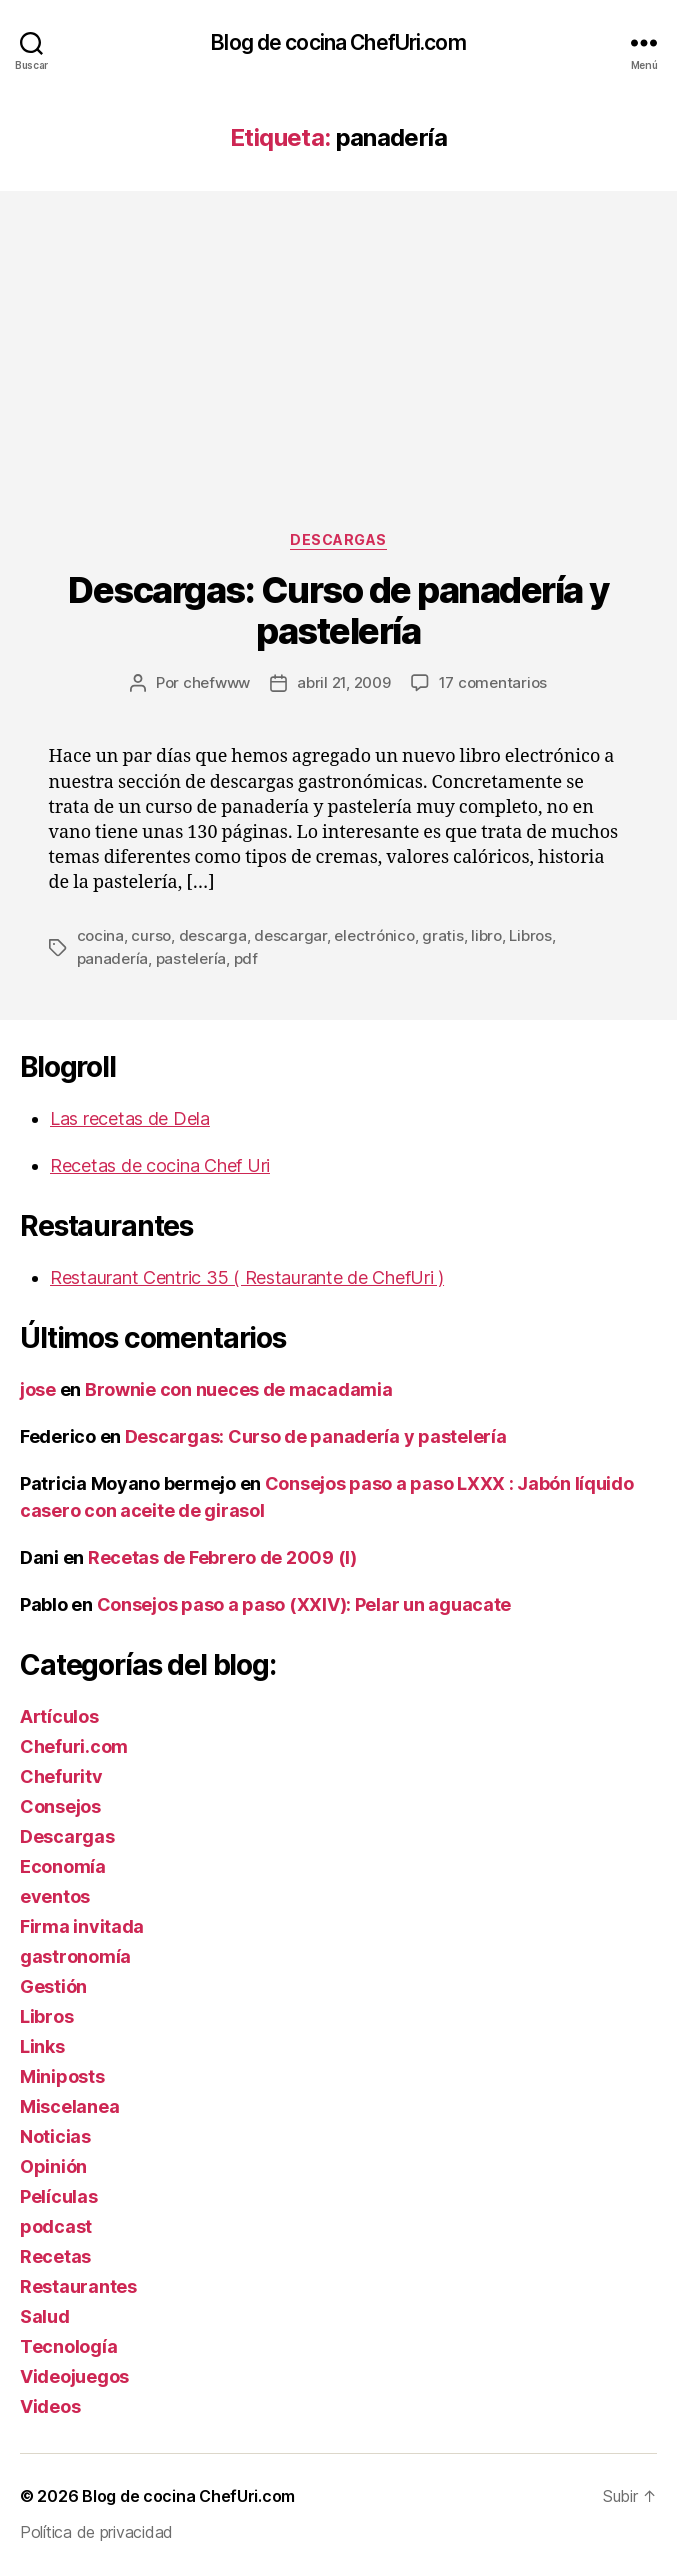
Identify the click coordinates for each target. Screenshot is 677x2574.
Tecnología (68, 2346)
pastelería (191, 958)
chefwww (216, 682)
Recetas (55, 2256)
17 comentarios (493, 682)
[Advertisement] (338, 381)
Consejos (60, 1806)
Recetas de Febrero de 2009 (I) (222, 1557)
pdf (246, 958)
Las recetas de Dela (130, 1118)
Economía (63, 1866)
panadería (113, 958)
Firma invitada (82, 1926)
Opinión (53, 2166)
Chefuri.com (74, 1746)
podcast (56, 2226)
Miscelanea (69, 2106)
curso (151, 935)
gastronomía (75, 1956)
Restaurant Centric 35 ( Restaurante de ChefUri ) (247, 1277)
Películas (59, 2196)
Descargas (338, 539)
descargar (290, 935)
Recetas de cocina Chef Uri (160, 1165)
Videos (50, 2406)
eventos (55, 1896)
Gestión (53, 1986)
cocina (100, 935)
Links (42, 2046)
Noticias (55, 2136)
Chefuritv (61, 1776)
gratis (442, 935)
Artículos (59, 1716)
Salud (45, 2316)
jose (38, 1389)
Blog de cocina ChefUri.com (338, 42)
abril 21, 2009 (343, 682)
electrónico (374, 935)
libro (486, 935)
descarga (213, 935)
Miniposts (62, 2076)
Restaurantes (78, 2286)
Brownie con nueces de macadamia (239, 1389)
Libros (530, 935)
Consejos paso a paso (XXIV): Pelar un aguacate (304, 1604)
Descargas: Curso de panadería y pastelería (338, 610)
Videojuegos (74, 2376)
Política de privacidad (96, 2532)
